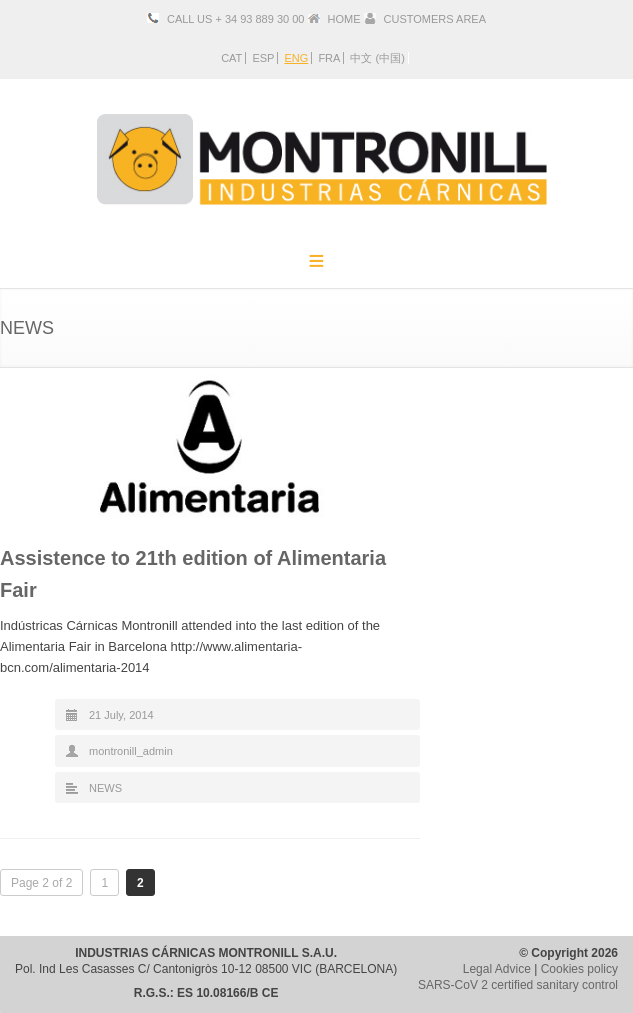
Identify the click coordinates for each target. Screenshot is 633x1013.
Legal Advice (497, 969)
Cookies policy (579, 969)
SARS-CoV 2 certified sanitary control (518, 985)
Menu (317, 260)
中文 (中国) (377, 58)
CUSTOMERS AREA (435, 19)
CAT (231, 58)
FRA (329, 58)
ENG (296, 58)
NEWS (105, 788)
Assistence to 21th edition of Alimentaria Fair (193, 574)
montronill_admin (131, 751)
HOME (344, 19)
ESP (263, 58)
